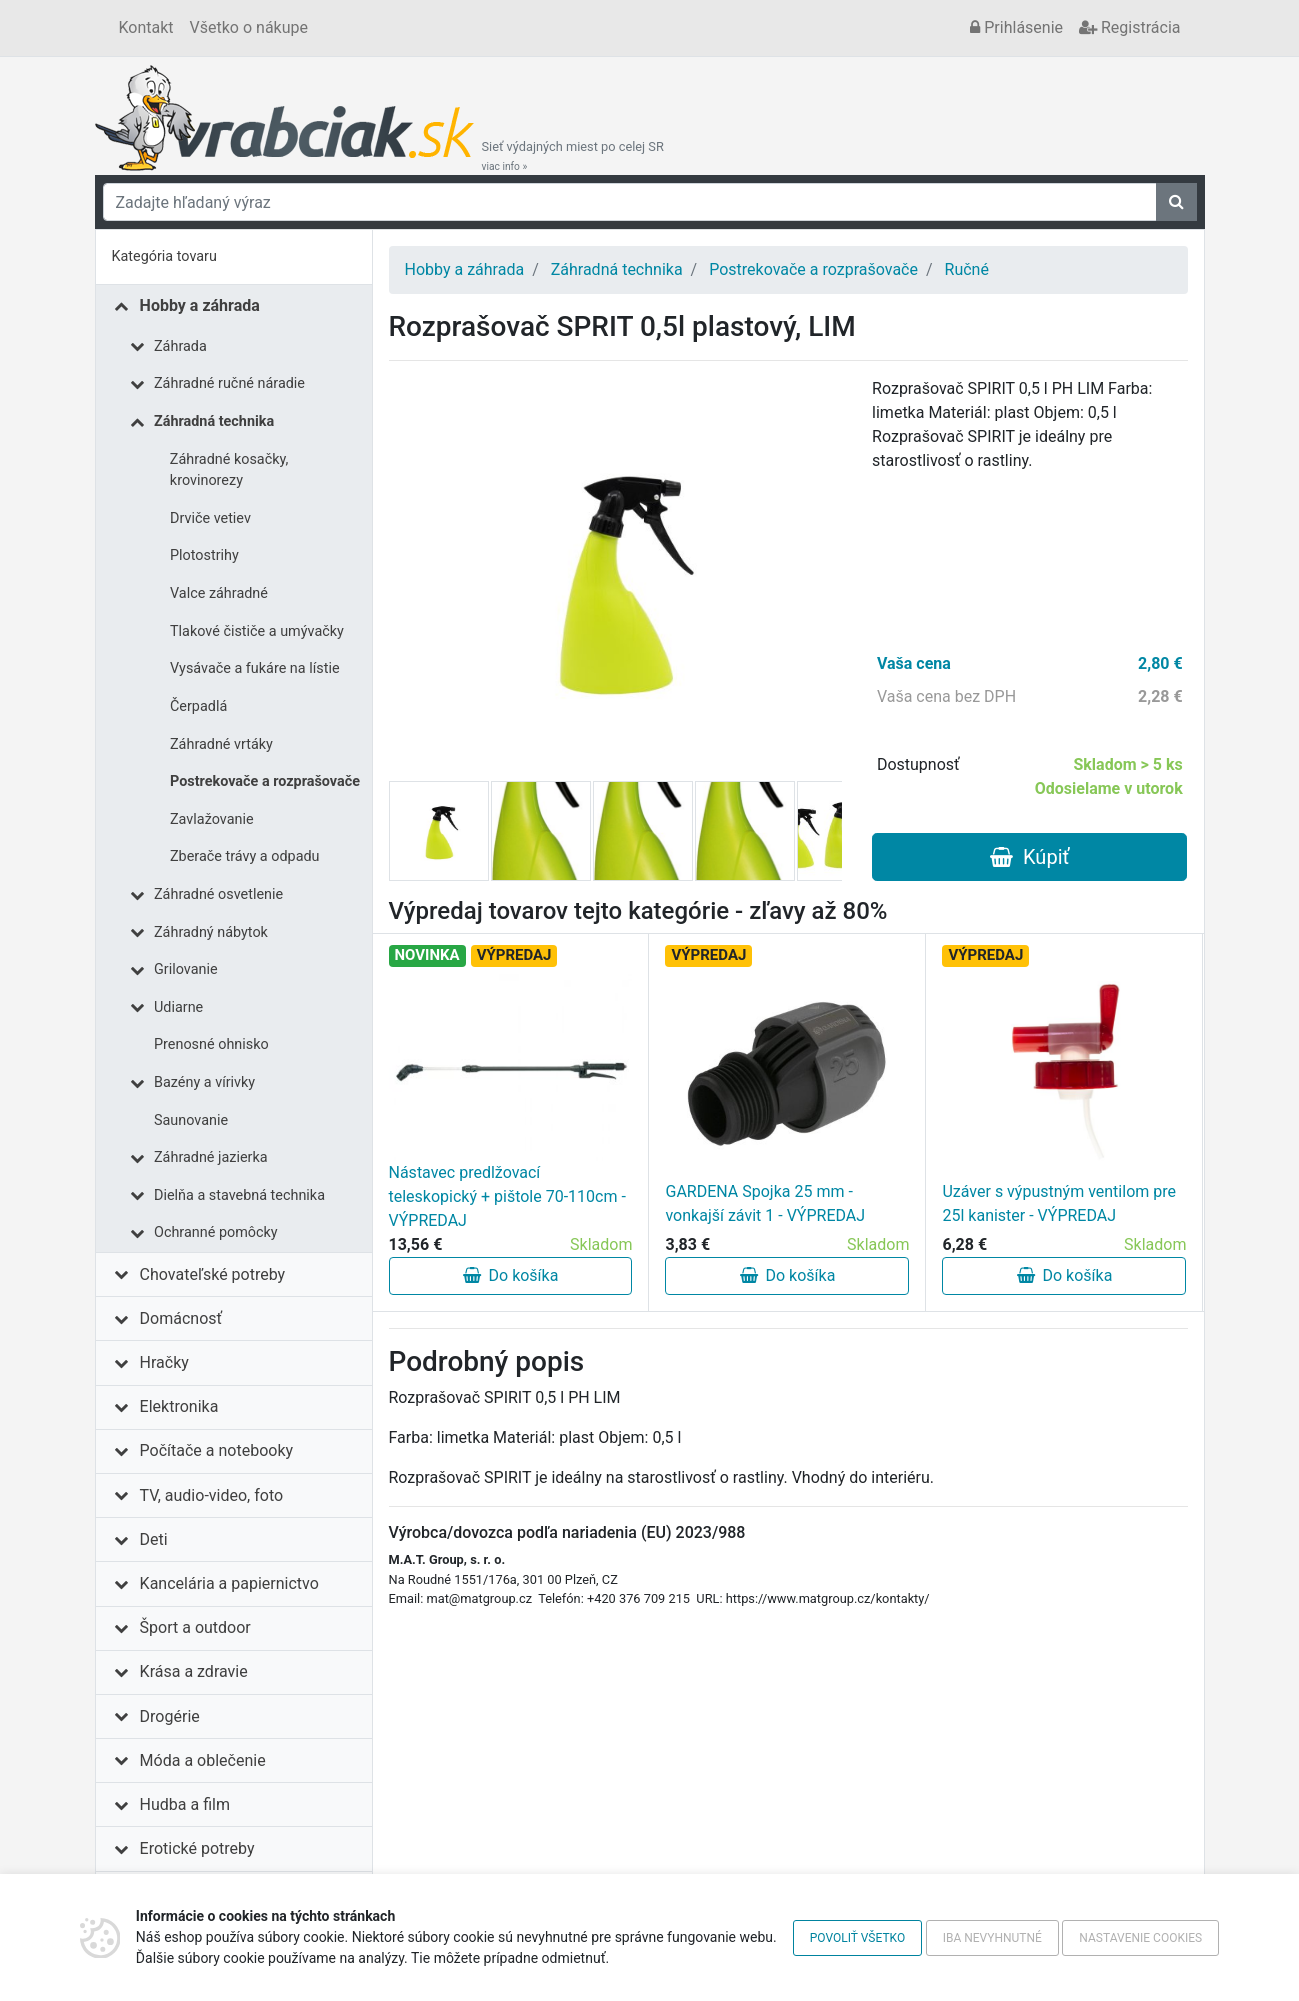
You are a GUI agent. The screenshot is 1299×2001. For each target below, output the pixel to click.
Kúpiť (1029, 857)
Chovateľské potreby (213, 1274)
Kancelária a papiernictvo (229, 1583)
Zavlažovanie (212, 819)
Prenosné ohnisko (211, 1044)
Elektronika (179, 1406)
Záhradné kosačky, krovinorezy (229, 470)
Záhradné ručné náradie (229, 383)
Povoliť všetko (857, 1938)
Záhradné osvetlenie (218, 894)
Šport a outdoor (195, 1627)
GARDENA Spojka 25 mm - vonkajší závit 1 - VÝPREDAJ (765, 1203)
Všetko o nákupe (249, 27)
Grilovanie (186, 969)
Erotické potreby (197, 1848)
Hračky (164, 1362)
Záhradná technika (214, 421)
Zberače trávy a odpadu (245, 856)
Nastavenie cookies (1140, 1938)
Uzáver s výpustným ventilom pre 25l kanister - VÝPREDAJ (1059, 1203)
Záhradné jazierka (211, 1157)
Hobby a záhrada (200, 305)
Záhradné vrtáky (221, 744)
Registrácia (1129, 27)
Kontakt (146, 27)
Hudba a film (185, 1804)
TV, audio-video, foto (211, 1495)
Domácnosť (181, 1318)
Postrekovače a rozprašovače (265, 781)
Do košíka (511, 1275)
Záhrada (180, 346)
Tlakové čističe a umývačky (257, 631)
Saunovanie (191, 1120)
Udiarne (178, 1007)
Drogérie (170, 1716)
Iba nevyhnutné (992, 1938)
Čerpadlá (198, 706)
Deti (154, 1539)
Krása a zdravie (194, 1671)
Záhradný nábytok (211, 932)
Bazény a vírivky (204, 1082)
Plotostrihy (204, 555)
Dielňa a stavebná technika (239, 1195)
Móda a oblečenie (203, 1760)
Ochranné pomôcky (216, 1232)
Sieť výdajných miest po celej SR (573, 156)
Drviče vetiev (210, 518)
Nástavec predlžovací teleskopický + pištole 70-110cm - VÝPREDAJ (507, 1196)
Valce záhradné (219, 593)
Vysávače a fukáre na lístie (255, 668)
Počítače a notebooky (216, 1450)
